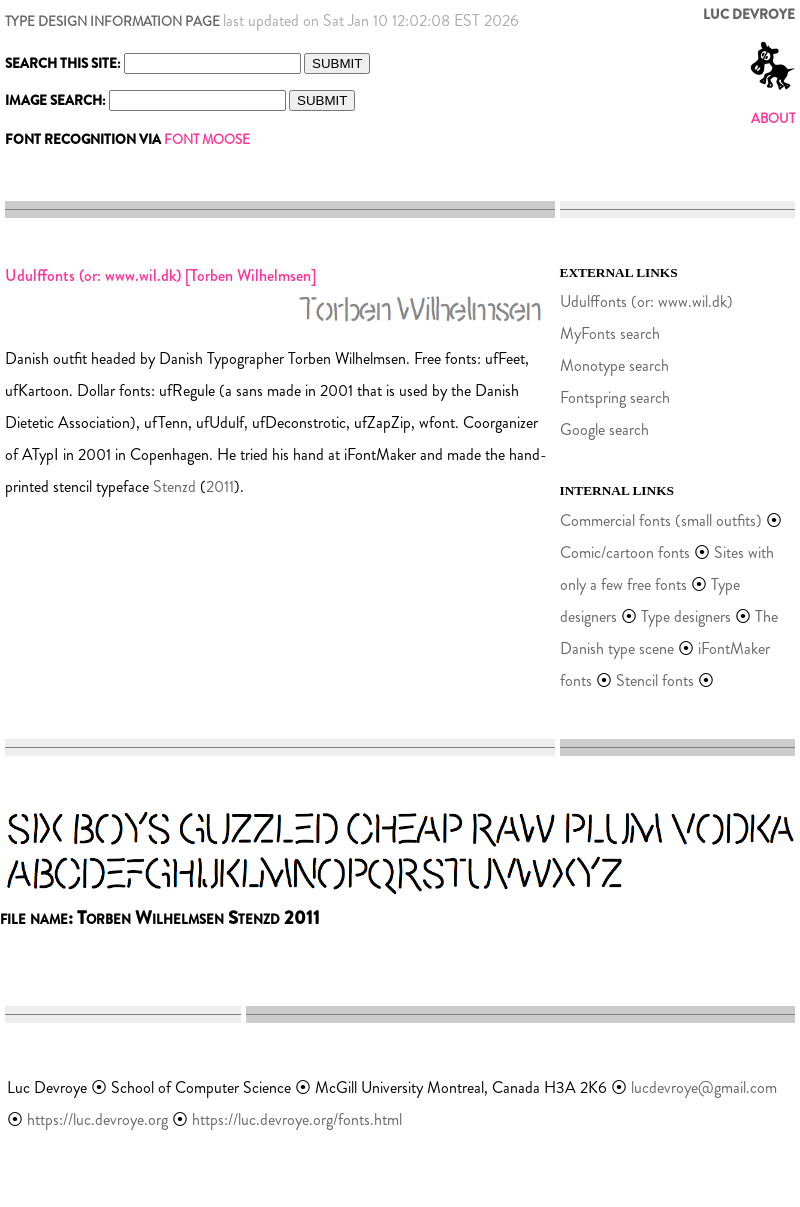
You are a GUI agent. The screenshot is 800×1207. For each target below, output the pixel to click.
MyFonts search (610, 333)
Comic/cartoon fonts (625, 552)
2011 (220, 486)
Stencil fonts (655, 680)
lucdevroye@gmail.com (704, 1087)
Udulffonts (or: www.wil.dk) (646, 301)
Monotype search (614, 365)
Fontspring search (615, 397)
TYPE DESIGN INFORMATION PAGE (112, 21)
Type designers (686, 616)
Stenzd (174, 486)
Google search (604, 429)
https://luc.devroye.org (97, 1119)
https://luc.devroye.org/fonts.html (297, 1119)
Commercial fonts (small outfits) (661, 520)
